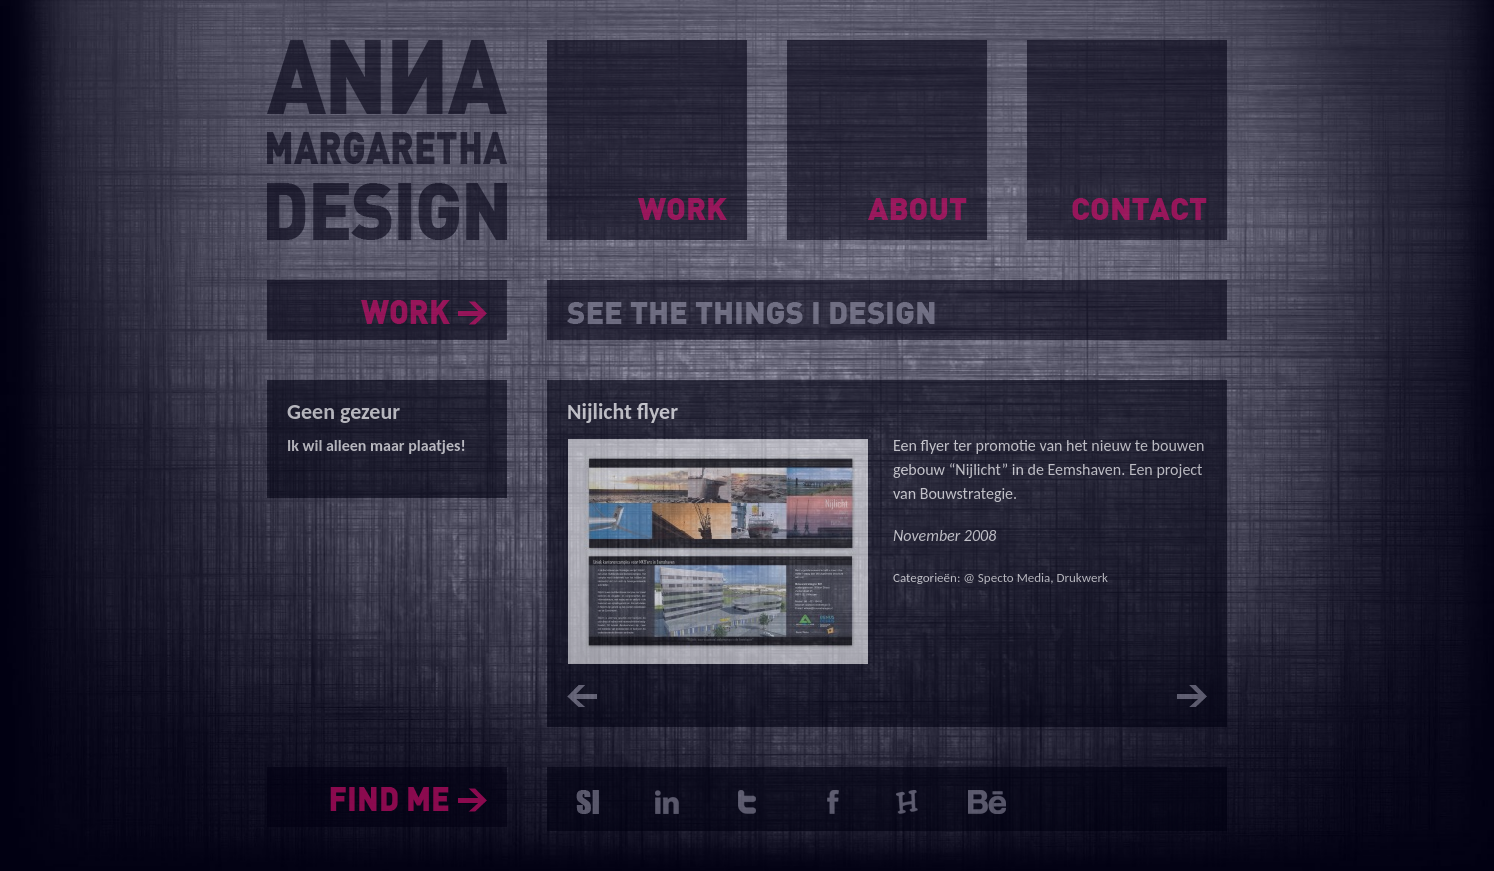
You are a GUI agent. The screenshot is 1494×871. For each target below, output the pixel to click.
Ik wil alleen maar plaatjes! (376, 445)
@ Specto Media (1006, 577)
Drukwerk (1081, 577)
